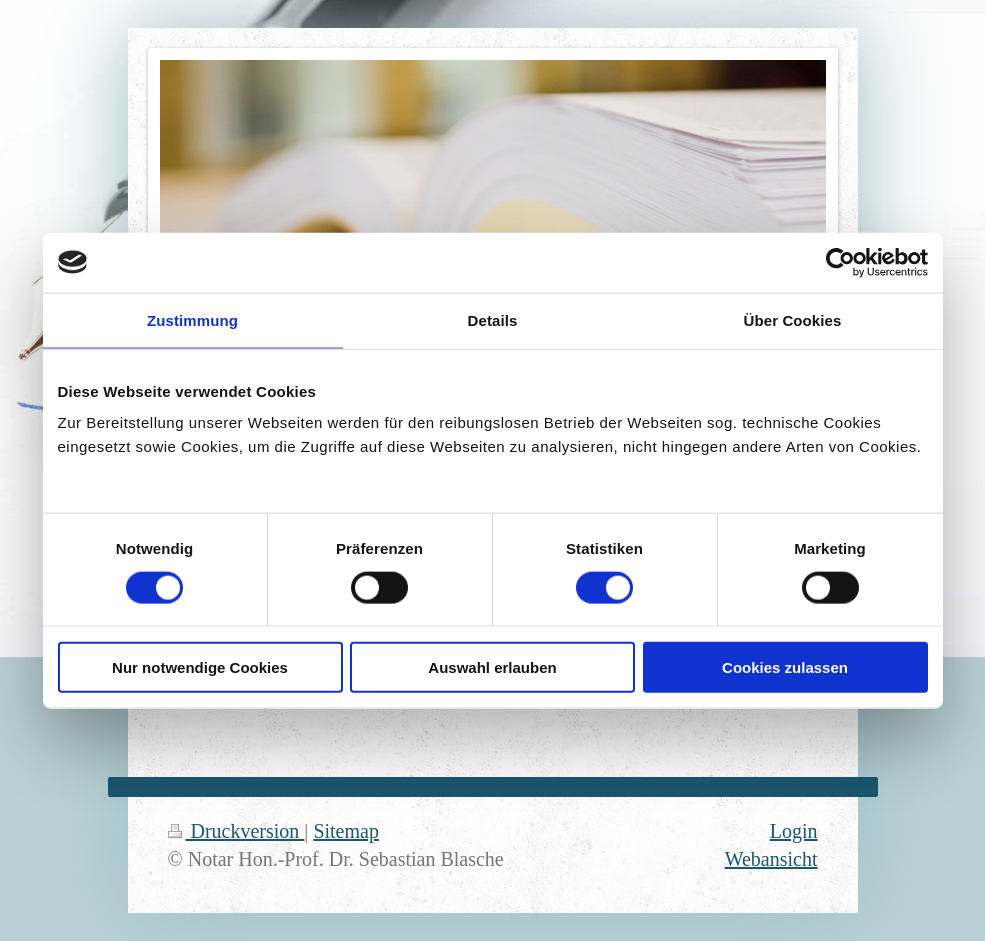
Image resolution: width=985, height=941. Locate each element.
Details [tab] (493, 319)
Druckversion (236, 831)
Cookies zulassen (785, 667)
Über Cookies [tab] (793, 319)
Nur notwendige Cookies (200, 667)
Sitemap (346, 831)
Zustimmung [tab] (192, 319)
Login (794, 831)
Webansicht (771, 859)
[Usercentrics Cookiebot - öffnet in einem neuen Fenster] (840, 262)
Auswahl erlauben (492, 667)
